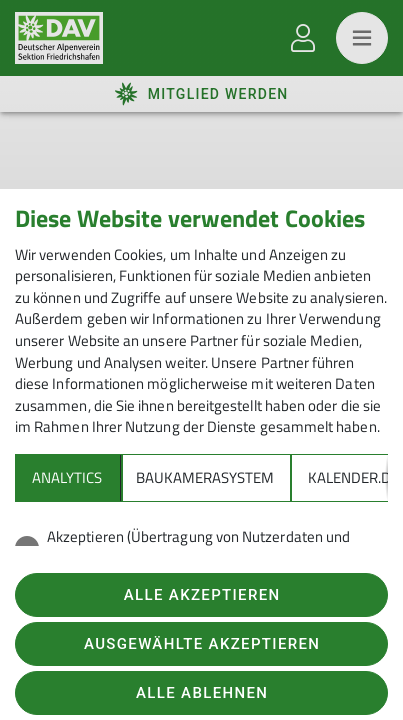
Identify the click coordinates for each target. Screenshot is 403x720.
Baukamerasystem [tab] (205, 477)
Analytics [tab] (67, 477)
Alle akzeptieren (202, 595)
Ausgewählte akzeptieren (202, 644)
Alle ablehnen (202, 693)
